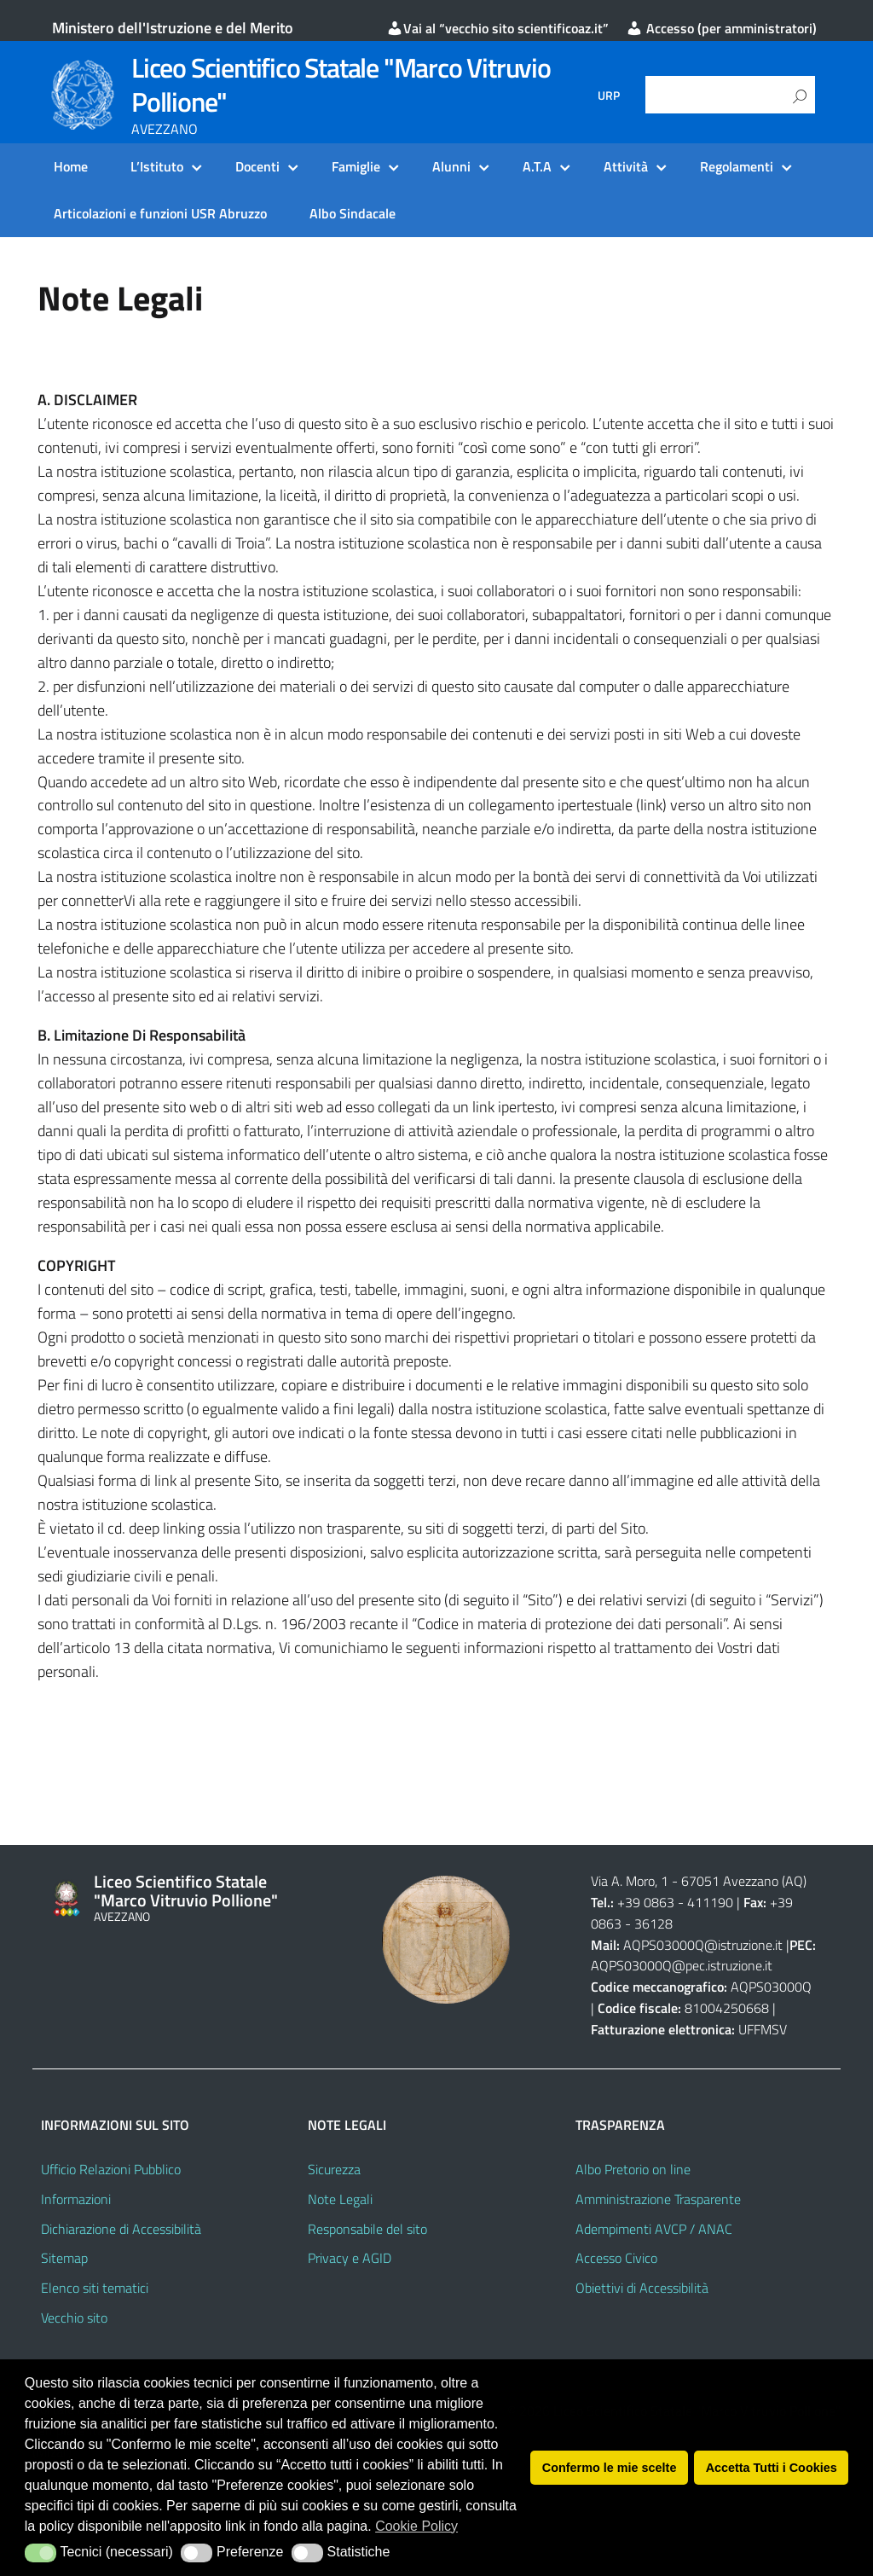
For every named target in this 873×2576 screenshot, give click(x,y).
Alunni (451, 166)
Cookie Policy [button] (416, 2526)
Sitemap (64, 2258)
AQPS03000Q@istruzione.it (704, 1945)
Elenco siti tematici (94, 2287)
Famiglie (356, 166)
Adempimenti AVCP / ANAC (653, 2229)
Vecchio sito (74, 2317)
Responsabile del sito (367, 2229)
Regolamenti (736, 166)
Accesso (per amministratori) (721, 28)
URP (609, 95)
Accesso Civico (616, 2258)
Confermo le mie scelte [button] (609, 2467)
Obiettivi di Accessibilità (641, 2287)
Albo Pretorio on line (633, 2169)
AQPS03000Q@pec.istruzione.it (681, 1965)
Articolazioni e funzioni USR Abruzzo (160, 213)
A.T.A (537, 166)
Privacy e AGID (349, 2258)
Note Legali (340, 2199)
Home (71, 166)
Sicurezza (334, 2169)
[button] (40, 2553)
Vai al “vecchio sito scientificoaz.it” (497, 28)
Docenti (257, 166)
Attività (626, 166)
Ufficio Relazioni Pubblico (111, 2169)
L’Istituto (156, 166)
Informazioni (76, 2199)
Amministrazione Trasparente (658, 2199)
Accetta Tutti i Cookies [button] (771, 2467)
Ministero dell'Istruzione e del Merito (172, 27)
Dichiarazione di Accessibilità (121, 2229)
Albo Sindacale (352, 213)
